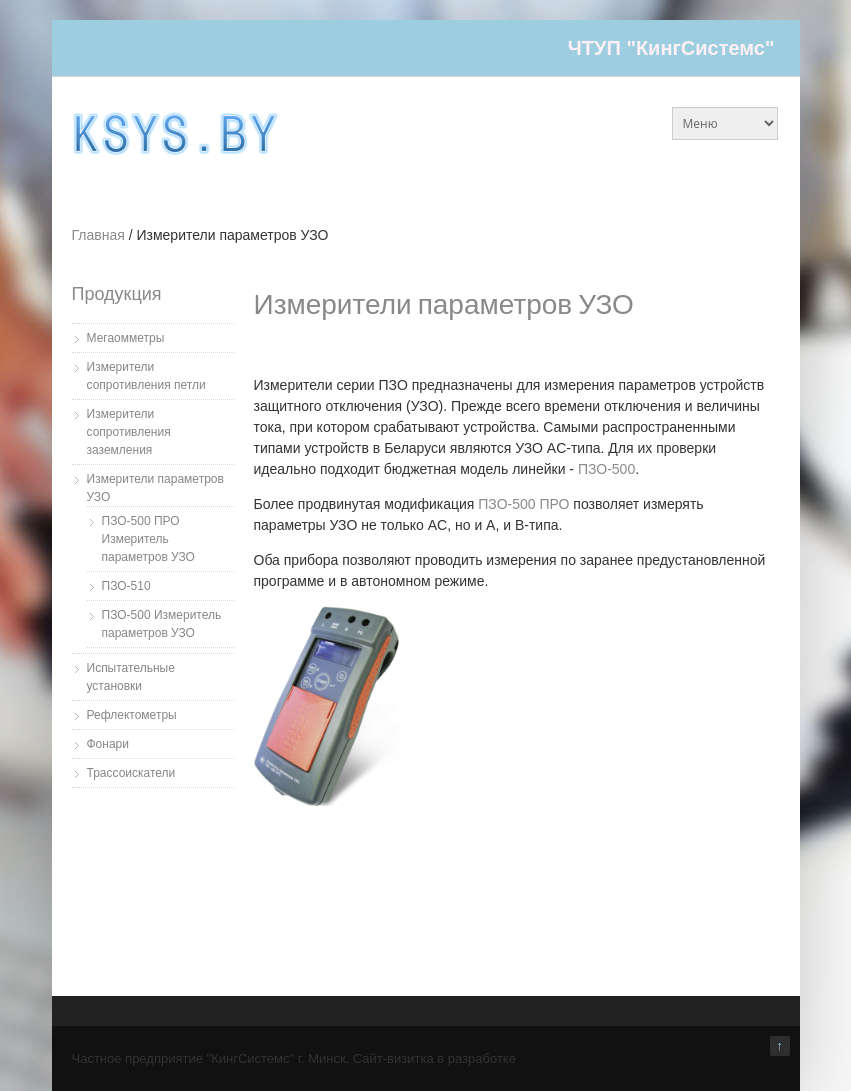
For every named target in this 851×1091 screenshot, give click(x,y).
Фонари (108, 744)
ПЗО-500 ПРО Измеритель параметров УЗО (148, 539)
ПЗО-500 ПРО (523, 504)
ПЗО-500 (606, 469)
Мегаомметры (126, 338)
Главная (98, 235)
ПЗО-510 (126, 586)
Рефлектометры (132, 715)
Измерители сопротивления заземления (129, 432)
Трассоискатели (131, 773)
